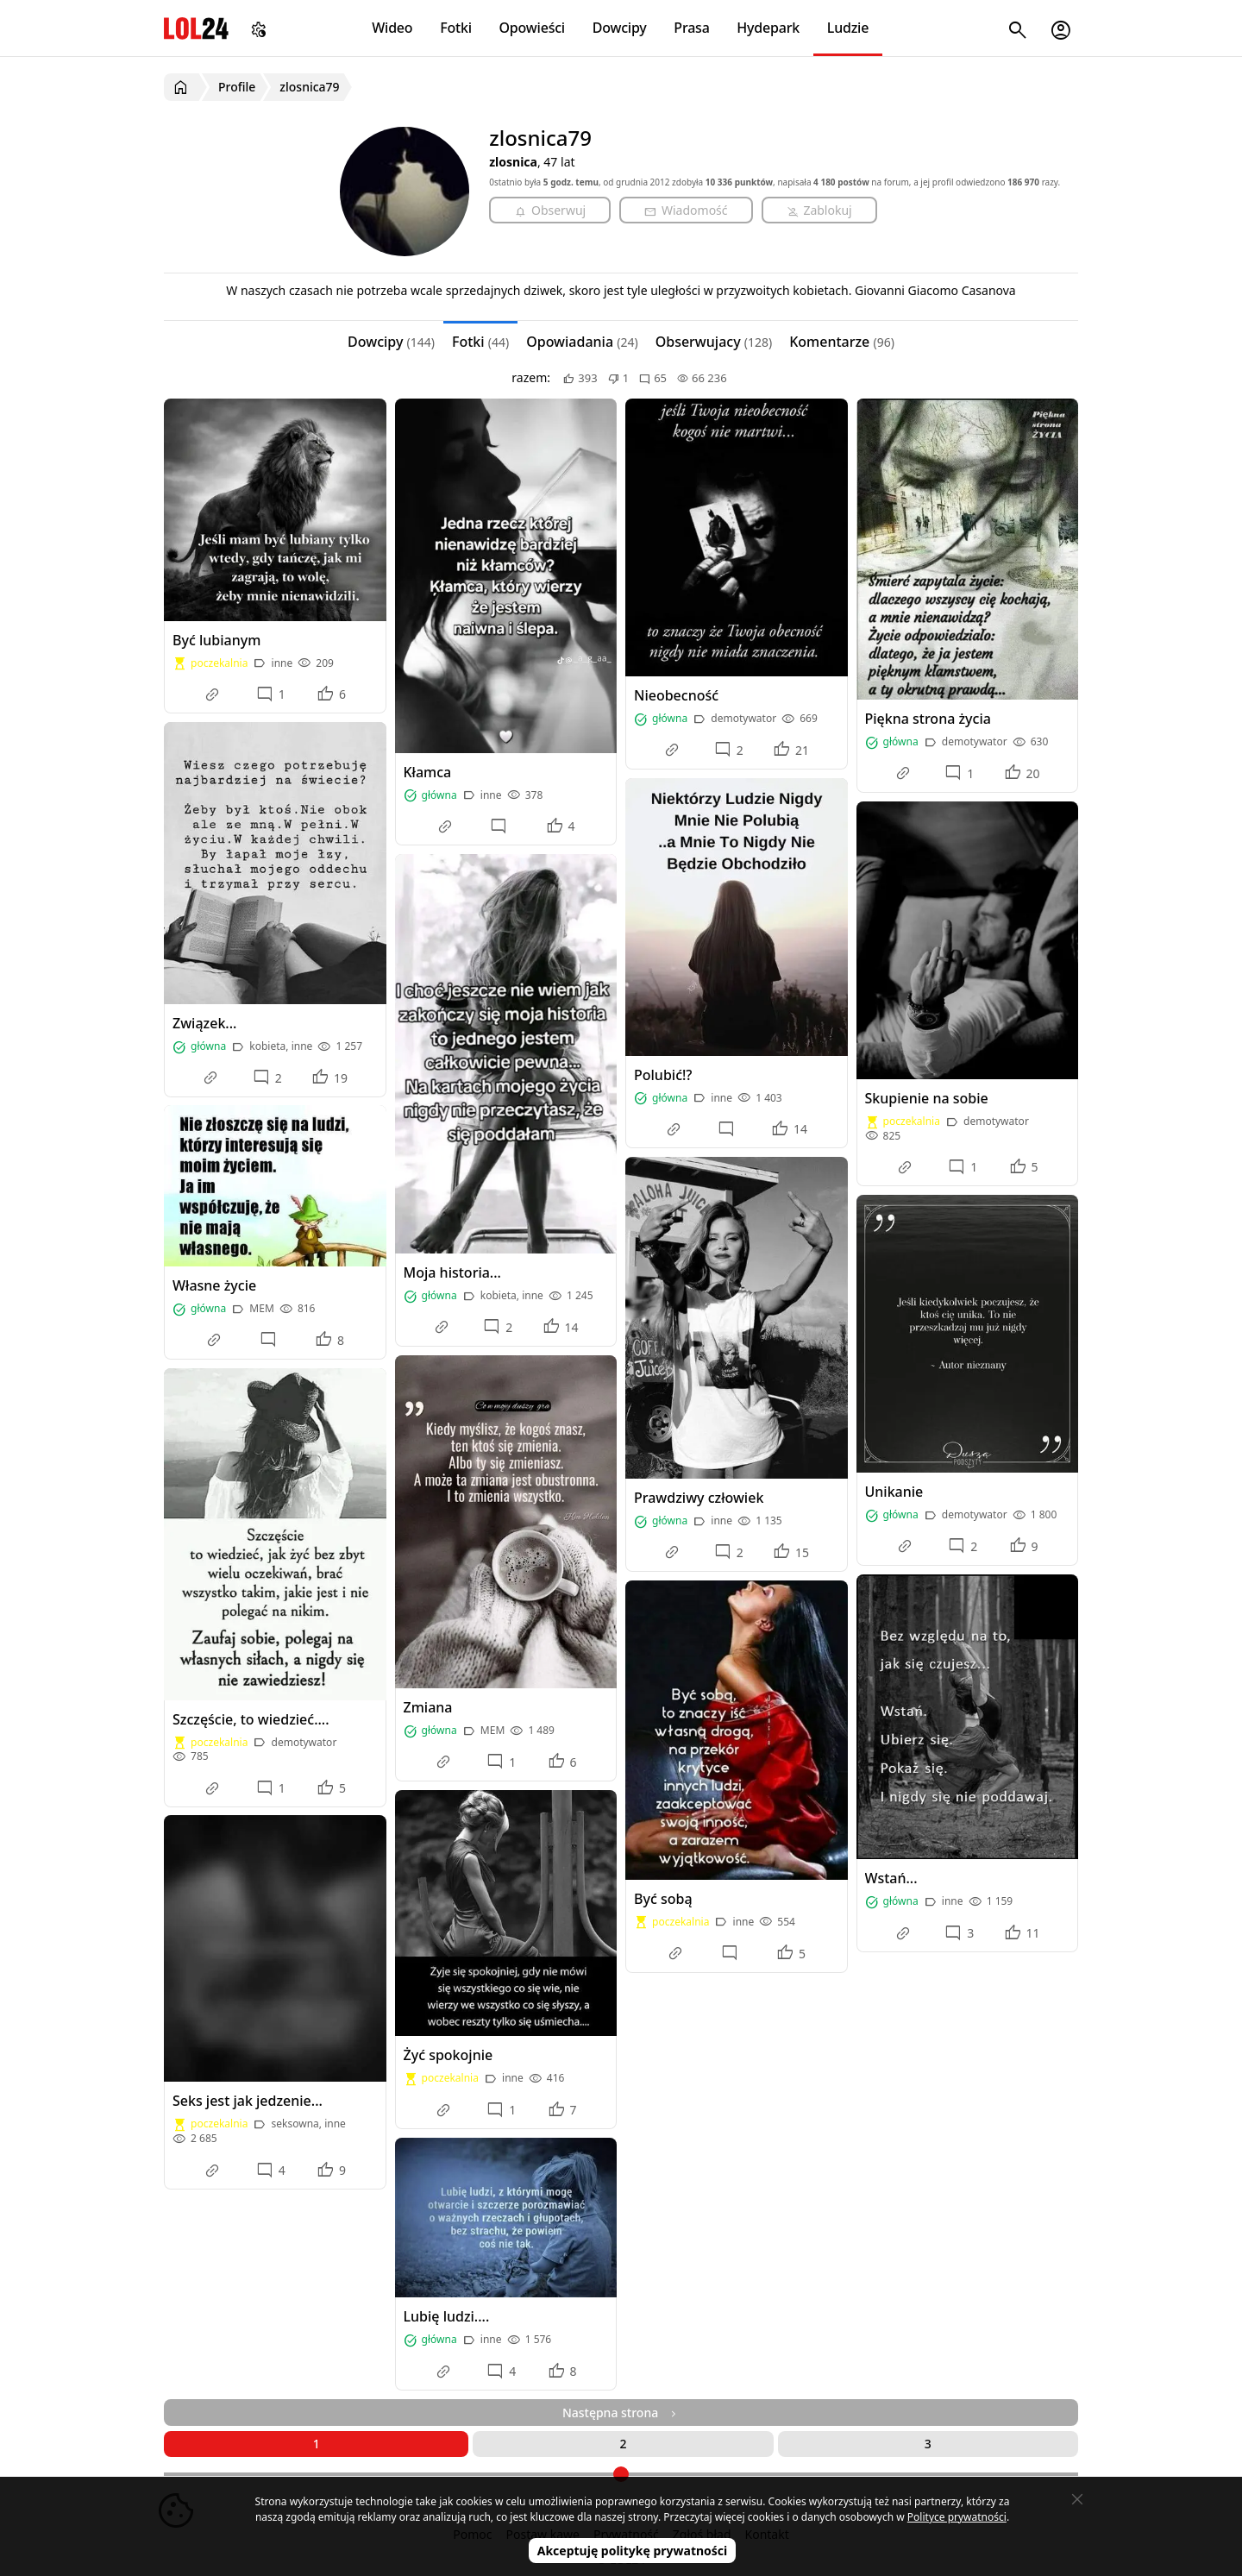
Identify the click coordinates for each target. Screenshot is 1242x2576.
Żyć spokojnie (448, 2054)
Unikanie (894, 1491)
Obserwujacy (714, 341)
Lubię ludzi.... (447, 2316)
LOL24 (196, 28)
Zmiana (428, 1707)
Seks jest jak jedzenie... (247, 2100)
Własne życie (214, 1285)
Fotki (456, 27)
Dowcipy (620, 27)
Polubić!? (663, 1074)
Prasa (691, 27)
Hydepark (768, 27)
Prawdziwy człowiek (698, 1497)
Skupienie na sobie (926, 1098)
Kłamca (428, 772)
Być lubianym (216, 640)
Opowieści (532, 27)
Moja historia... (452, 1272)
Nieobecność (676, 695)
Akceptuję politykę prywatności (632, 2550)
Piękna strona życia (928, 718)
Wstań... (891, 1878)
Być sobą (663, 1898)
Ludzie (848, 27)
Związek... (204, 1023)
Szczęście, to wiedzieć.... (250, 1719)
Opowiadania (581, 341)
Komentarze (841, 341)
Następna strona (621, 2412)
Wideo (392, 27)
